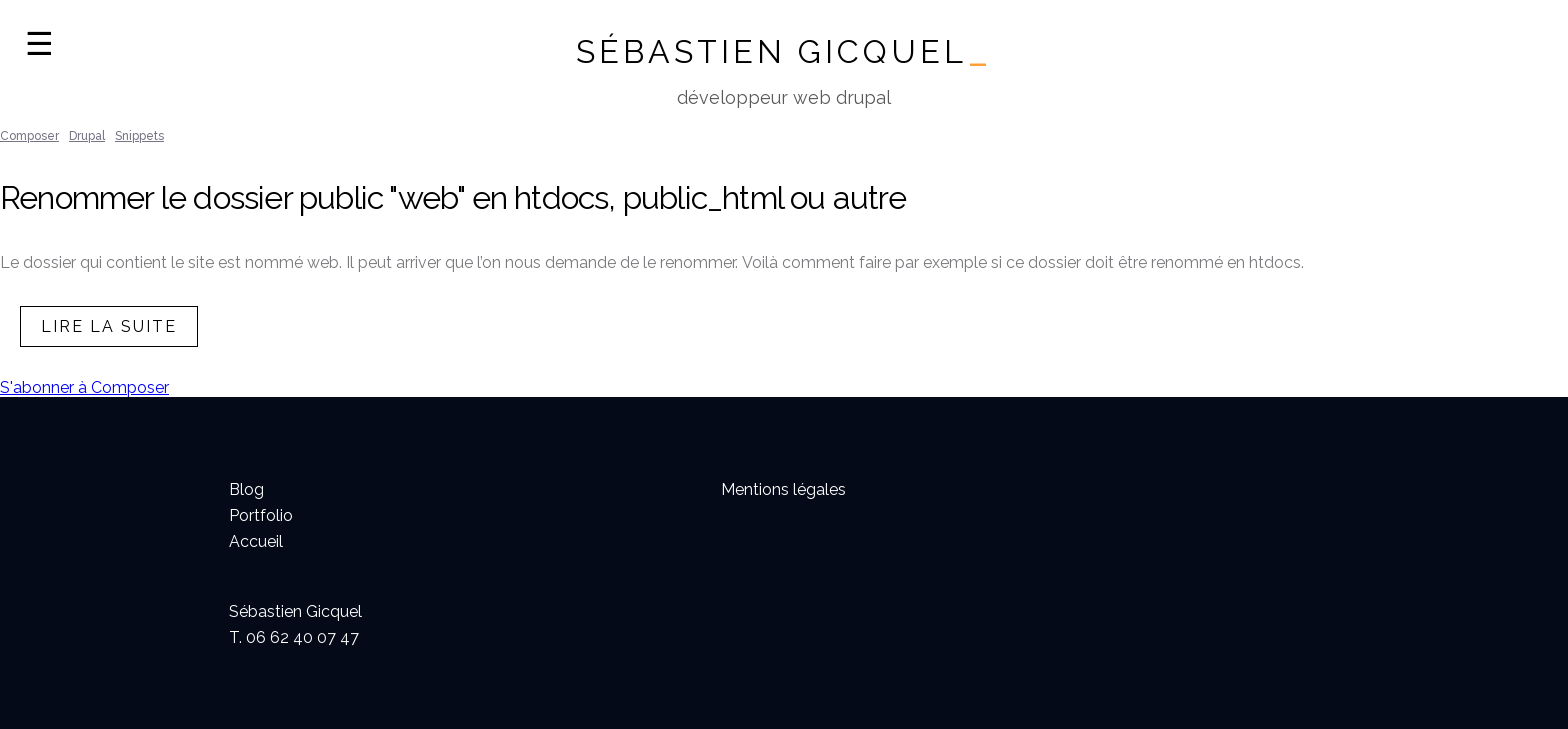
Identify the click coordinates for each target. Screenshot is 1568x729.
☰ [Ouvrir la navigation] (39, 44)
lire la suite (109, 326)
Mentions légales (783, 489)
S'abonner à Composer (84, 387)
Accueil (256, 541)
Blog (246, 489)
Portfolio (261, 515)
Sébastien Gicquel (784, 51)
